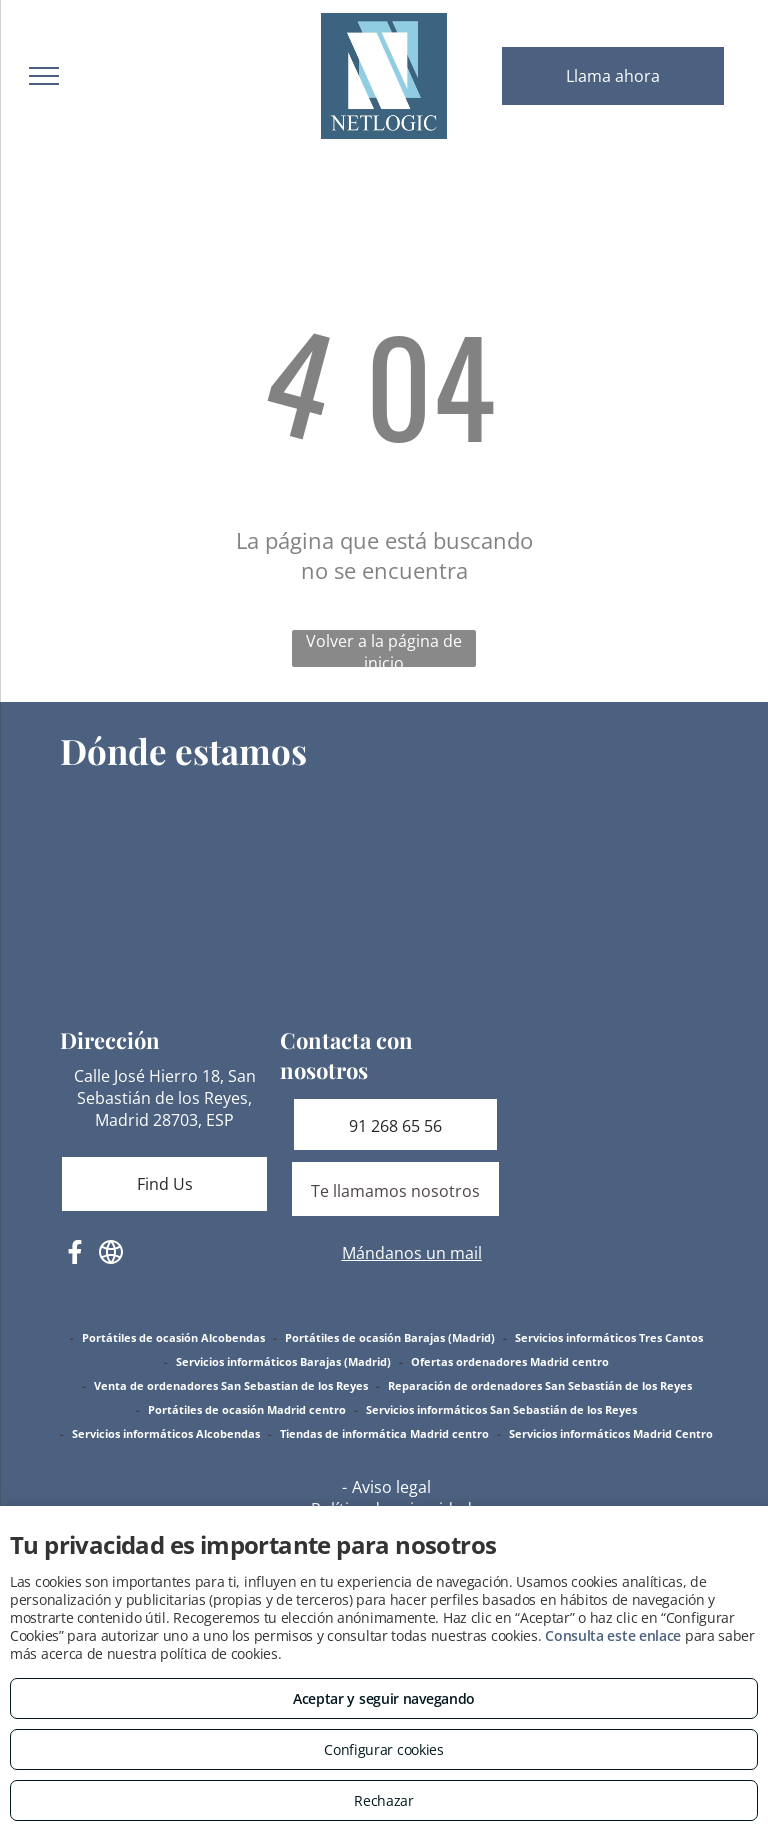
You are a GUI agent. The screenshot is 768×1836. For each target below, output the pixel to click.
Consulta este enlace (613, 1635)
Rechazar (384, 1800)
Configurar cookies (384, 1749)
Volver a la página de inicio (384, 648)
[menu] (44, 76)
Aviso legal (391, 1487)
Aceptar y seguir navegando (384, 1698)
